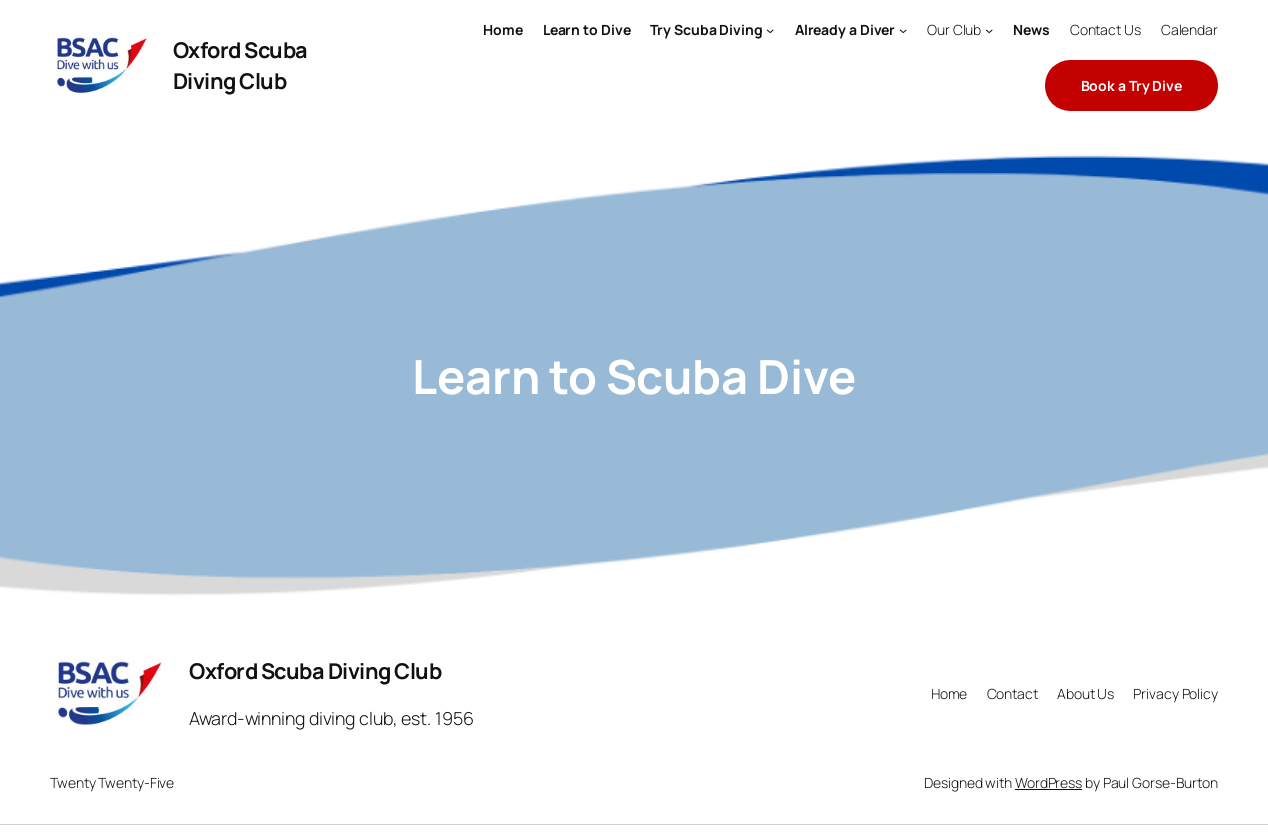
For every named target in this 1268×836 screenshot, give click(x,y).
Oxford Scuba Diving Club (240, 65)
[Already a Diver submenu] (903, 30)
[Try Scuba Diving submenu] (770, 30)
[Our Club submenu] (989, 30)
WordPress (1048, 782)
